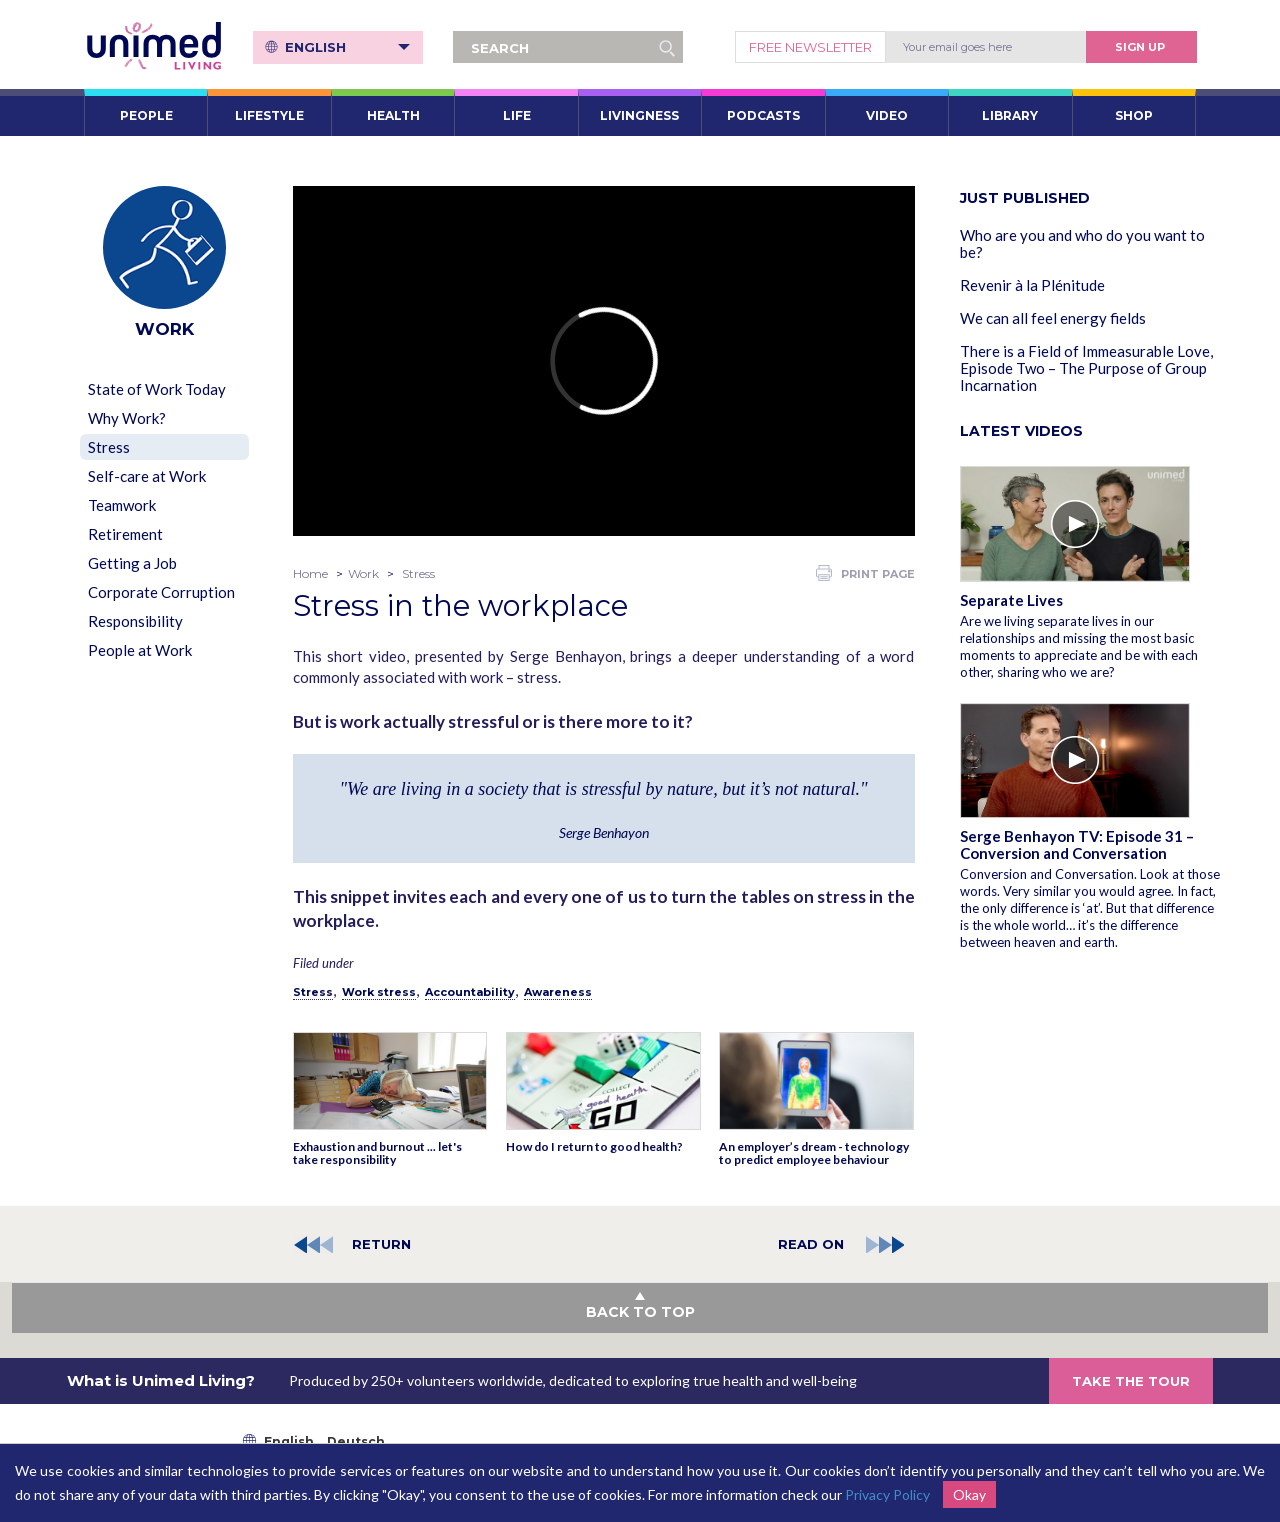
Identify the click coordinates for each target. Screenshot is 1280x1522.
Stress (109, 447)
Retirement (125, 534)
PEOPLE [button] (146, 115)
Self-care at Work (147, 476)
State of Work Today (157, 389)
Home (310, 573)
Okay (969, 1494)
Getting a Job (132, 563)
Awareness (558, 992)
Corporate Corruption (161, 592)
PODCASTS (763, 115)
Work (363, 573)
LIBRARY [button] (1010, 115)
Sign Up (1140, 47)
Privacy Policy (887, 1494)
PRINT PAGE (865, 573)
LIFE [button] (517, 115)
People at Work (140, 650)
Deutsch (356, 1441)
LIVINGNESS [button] (639, 115)
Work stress (379, 992)
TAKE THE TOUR (1131, 1381)
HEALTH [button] (393, 115)
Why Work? (127, 418)
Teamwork (122, 505)
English (347, 47)
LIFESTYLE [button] (269, 115)
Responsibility (135, 621)
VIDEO (887, 115)
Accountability (470, 992)
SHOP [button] (1134, 115)
